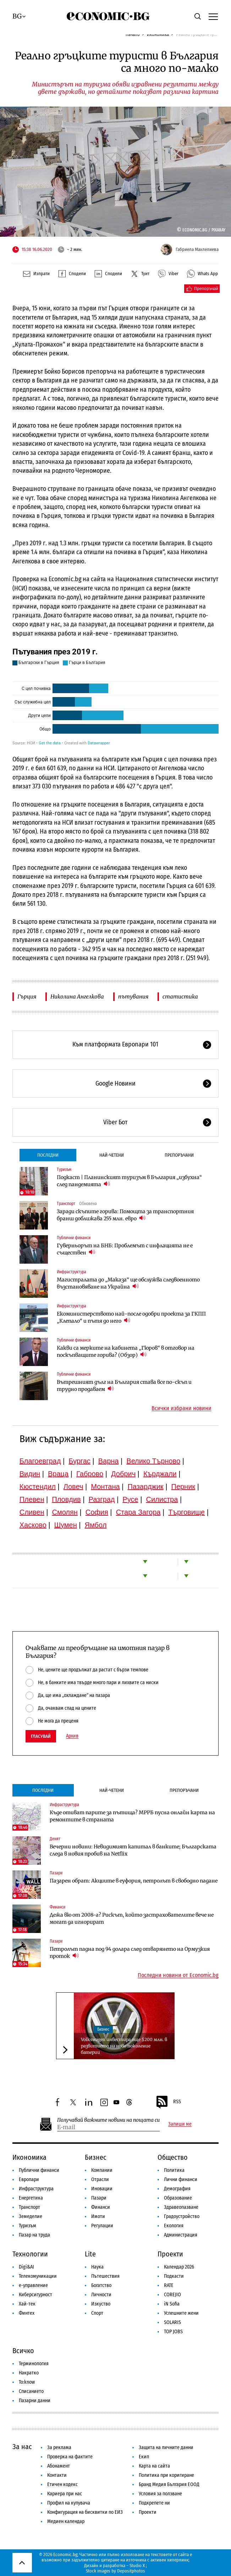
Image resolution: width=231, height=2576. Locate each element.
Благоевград (40, 1461)
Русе (130, 1499)
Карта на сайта (154, 2466)
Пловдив (66, 1499)
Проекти (170, 2254)
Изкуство (100, 2304)
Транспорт (66, 1203)
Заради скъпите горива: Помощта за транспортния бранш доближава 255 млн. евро (125, 1215)
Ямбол (96, 1525)
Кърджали (160, 1474)
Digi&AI (26, 2267)
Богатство (101, 2285)
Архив (72, 1736)
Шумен (65, 1525)
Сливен (32, 1512)
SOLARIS (172, 2322)
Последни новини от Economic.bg (178, 1975)
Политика (174, 2170)
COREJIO (172, 2295)
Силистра (162, 1499)
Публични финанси (73, 1237)
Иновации (101, 2189)
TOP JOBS (173, 2332)
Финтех (26, 2313)
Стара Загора (138, 1512)
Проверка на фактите (70, 2457)
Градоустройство (181, 2216)
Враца (58, 1474)
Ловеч (73, 1486)
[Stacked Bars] (115, 696)
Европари (29, 2179)
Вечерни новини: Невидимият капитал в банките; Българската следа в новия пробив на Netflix (133, 1850)
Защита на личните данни (166, 2447)
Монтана (105, 1486)
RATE (169, 2285)
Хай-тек (27, 2304)
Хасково (33, 1525)
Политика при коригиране (166, 2475)
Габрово (89, 1474)
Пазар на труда (34, 2235)
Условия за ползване (160, 2494)
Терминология (34, 2364)
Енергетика (31, 2198)
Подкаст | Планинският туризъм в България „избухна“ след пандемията (129, 1181)
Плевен (32, 1499)
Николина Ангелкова (77, 996)
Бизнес (103, 2029)
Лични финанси (180, 2179)
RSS (168, 2102)
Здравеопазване (181, 2207)
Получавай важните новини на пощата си (108, 2120)
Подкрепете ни (154, 2503)
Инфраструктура (71, 1271)
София (97, 1512)
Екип (144, 2457)
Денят (55, 1838)
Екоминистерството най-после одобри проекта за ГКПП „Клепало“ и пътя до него (131, 1317)
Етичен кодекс (62, 2484)
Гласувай (41, 1736)
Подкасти (174, 2276)
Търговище (186, 1512)
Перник (183, 1486)
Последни (48, 1155)
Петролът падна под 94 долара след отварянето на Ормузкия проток (130, 1952)
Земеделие (30, 2216)
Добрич (123, 1474)
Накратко (29, 2373)
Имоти (98, 2216)
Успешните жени (181, 2313)
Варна (108, 1461)
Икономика (29, 2157)
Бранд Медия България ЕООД (169, 2484)
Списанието (31, 2391)
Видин (30, 1474)
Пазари (56, 1872)
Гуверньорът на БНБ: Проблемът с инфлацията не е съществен (125, 1249)
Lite (90, 2254)
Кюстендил (38, 1486)
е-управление (33, 2285)
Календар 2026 (179, 2267)
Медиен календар (65, 2521)
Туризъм (64, 1169)
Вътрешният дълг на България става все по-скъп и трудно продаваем (124, 1385)
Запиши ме (180, 2124)
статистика (180, 996)
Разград (101, 1499)
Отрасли (100, 2179)
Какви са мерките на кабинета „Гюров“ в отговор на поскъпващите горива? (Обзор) (125, 1351)
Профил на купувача (68, 2503)
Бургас (79, 1461)
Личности (101, 2295)
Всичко (23, 2350)
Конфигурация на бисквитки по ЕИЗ (85, 2512)
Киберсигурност (35, 2295)
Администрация (180, 2235)
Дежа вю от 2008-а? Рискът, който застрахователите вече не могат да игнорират (132, 1918)
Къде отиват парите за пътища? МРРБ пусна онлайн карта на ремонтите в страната (132, 1816)
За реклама (59, 2447)
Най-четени (111, 1155)
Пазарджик (145, 1486)
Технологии (30, 2254)
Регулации (102, 2226)
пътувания (133, 996)
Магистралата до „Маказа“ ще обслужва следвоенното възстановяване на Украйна (128, 1283)
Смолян (64, 1512)
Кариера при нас (64, 2494)
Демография (177, 2189)
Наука (97, 2267)
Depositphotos (131, 2571)
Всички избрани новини (181, 1408)
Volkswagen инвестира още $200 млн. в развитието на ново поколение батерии (124, 2046)
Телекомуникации (38, 2276)
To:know (27, 2382)
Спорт (97, 2313)
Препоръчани (179, 1155)
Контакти (57, 2475)
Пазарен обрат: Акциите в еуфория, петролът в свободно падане (134, 1881)
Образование (178, 2198)
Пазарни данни (34, 2401)
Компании (101, 2170)
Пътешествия (105, 2276)
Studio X (137, 2565)
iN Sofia (172, 2304)
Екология (173, 2226)
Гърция (26, 996)
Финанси (57, 1907)
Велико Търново (153, 1461)
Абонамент (58, 2466)
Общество (173, 2157)
